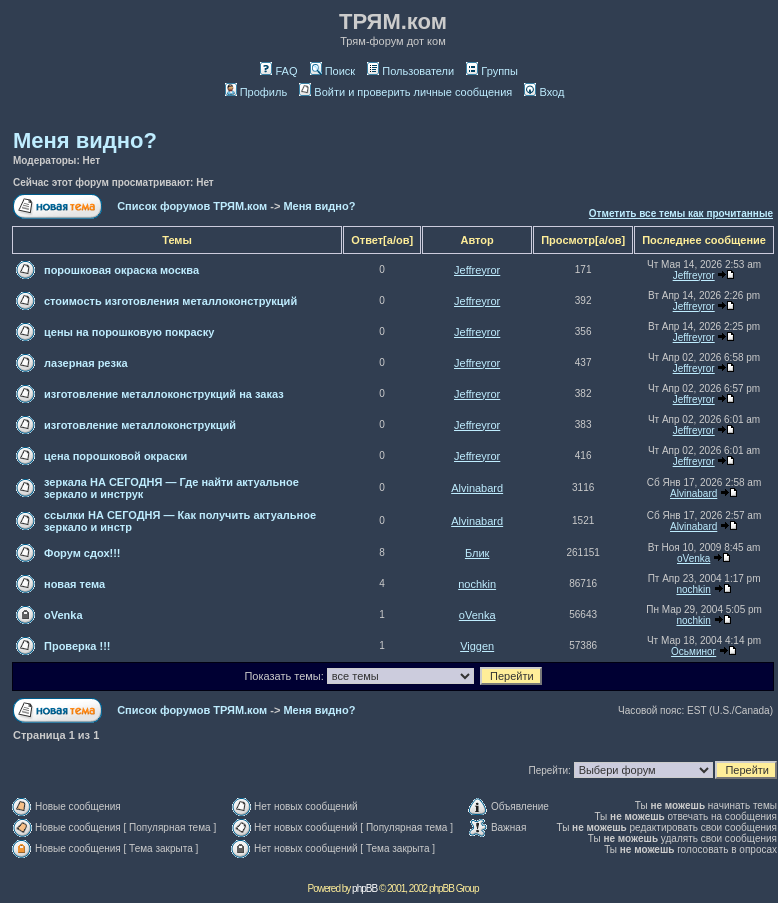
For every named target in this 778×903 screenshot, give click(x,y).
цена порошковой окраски (115, 456)
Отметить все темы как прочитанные (681, 213)
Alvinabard (477, 488)
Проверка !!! (77, 646)
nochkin (477, 584)
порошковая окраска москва (121, 270)
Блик (477, 553)
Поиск (332, 71)
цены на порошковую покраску (129, 332)
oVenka (693, 558)
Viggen (477, 646)
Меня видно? (85, 140)
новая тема (74, 584)
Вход (544, 92)
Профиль (256, 92)
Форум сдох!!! (82, 553)
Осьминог (693, 651)
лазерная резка (86, 363)
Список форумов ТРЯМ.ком (192, 206)
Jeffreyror (477, 270)
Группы (492, 71)
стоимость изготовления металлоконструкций (170, 301)
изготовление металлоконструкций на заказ (164, 394)
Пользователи (410, 71)
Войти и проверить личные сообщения (405, 92)
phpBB (364, 888)
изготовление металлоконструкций (140, 425)
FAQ (278, 71)
